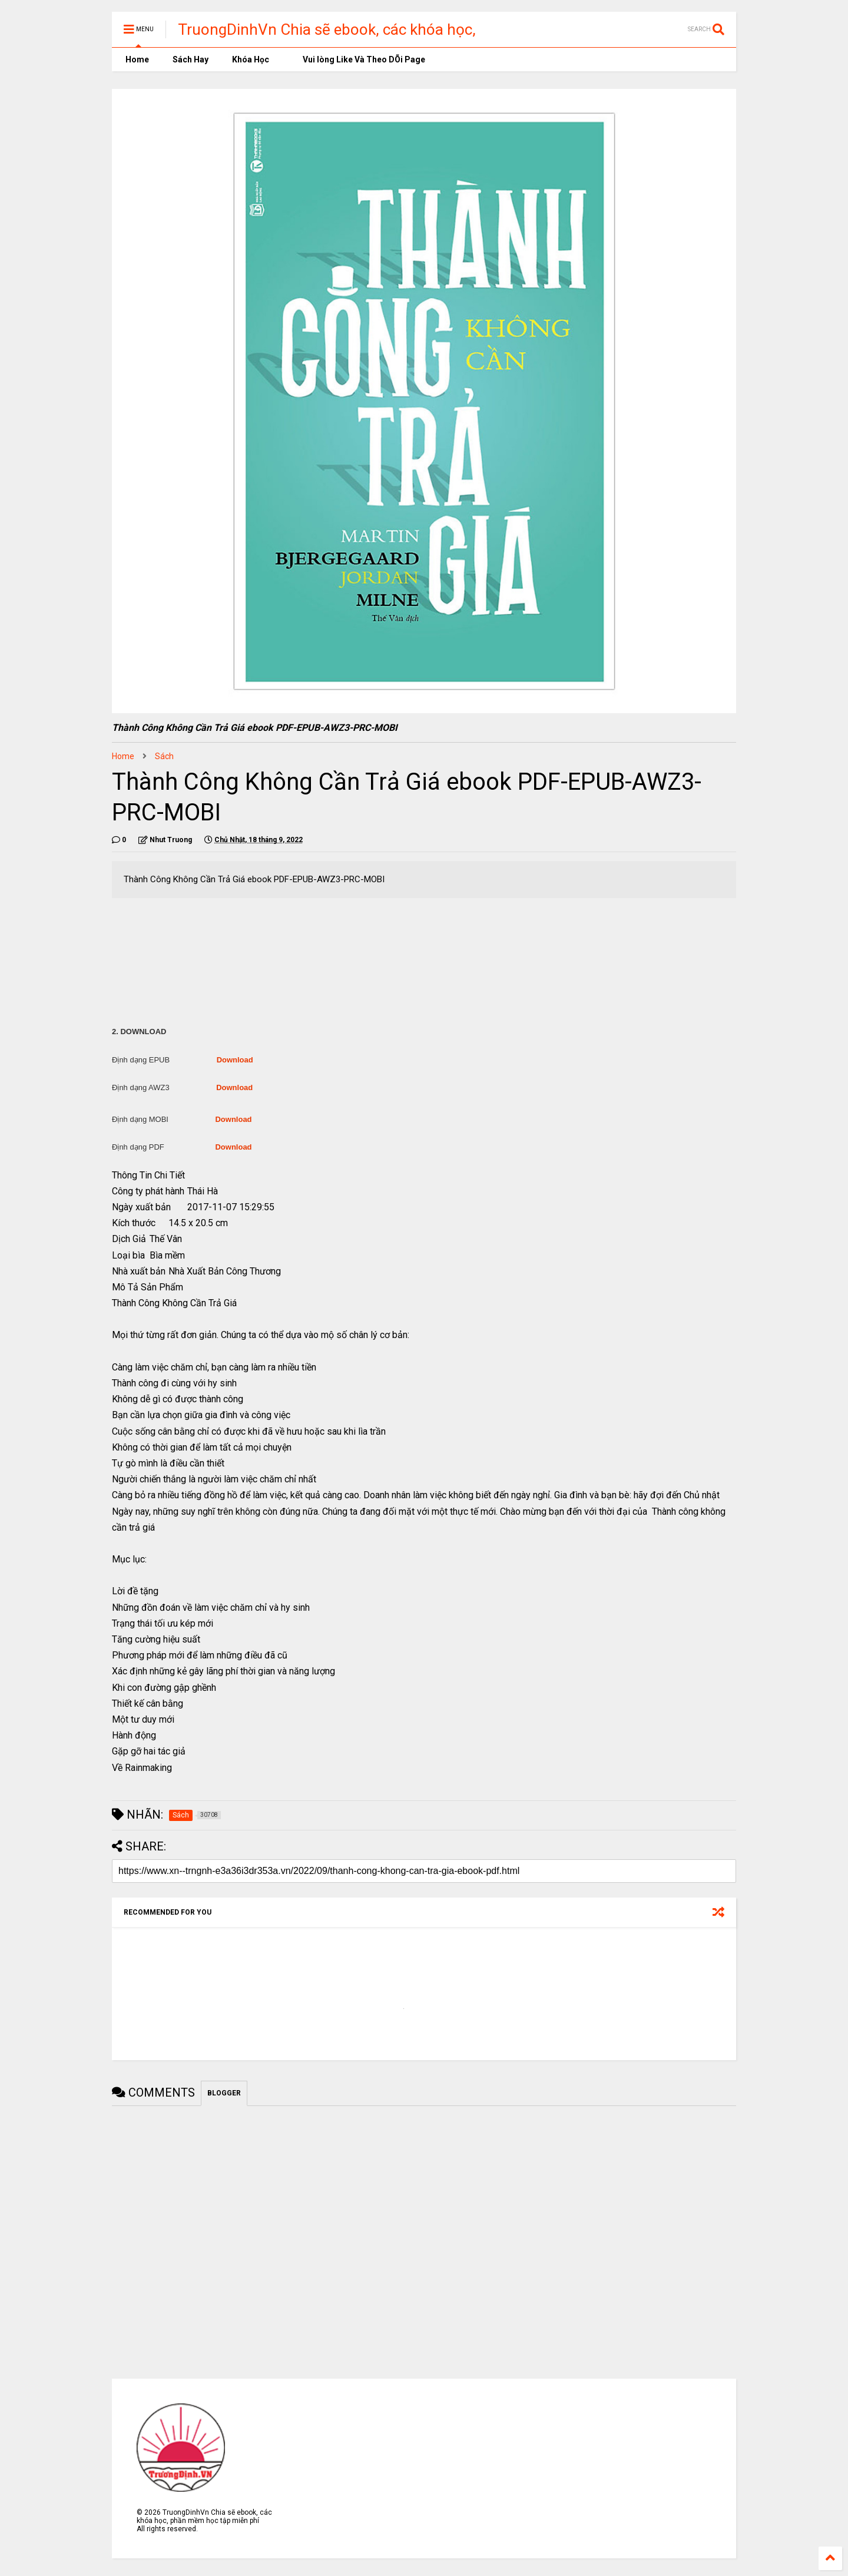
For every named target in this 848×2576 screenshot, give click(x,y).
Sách (164, 756)
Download (235, 1059)
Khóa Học (250, 59)
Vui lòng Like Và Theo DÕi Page (359, 59)
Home (136, 59)
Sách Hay (190, 59)
